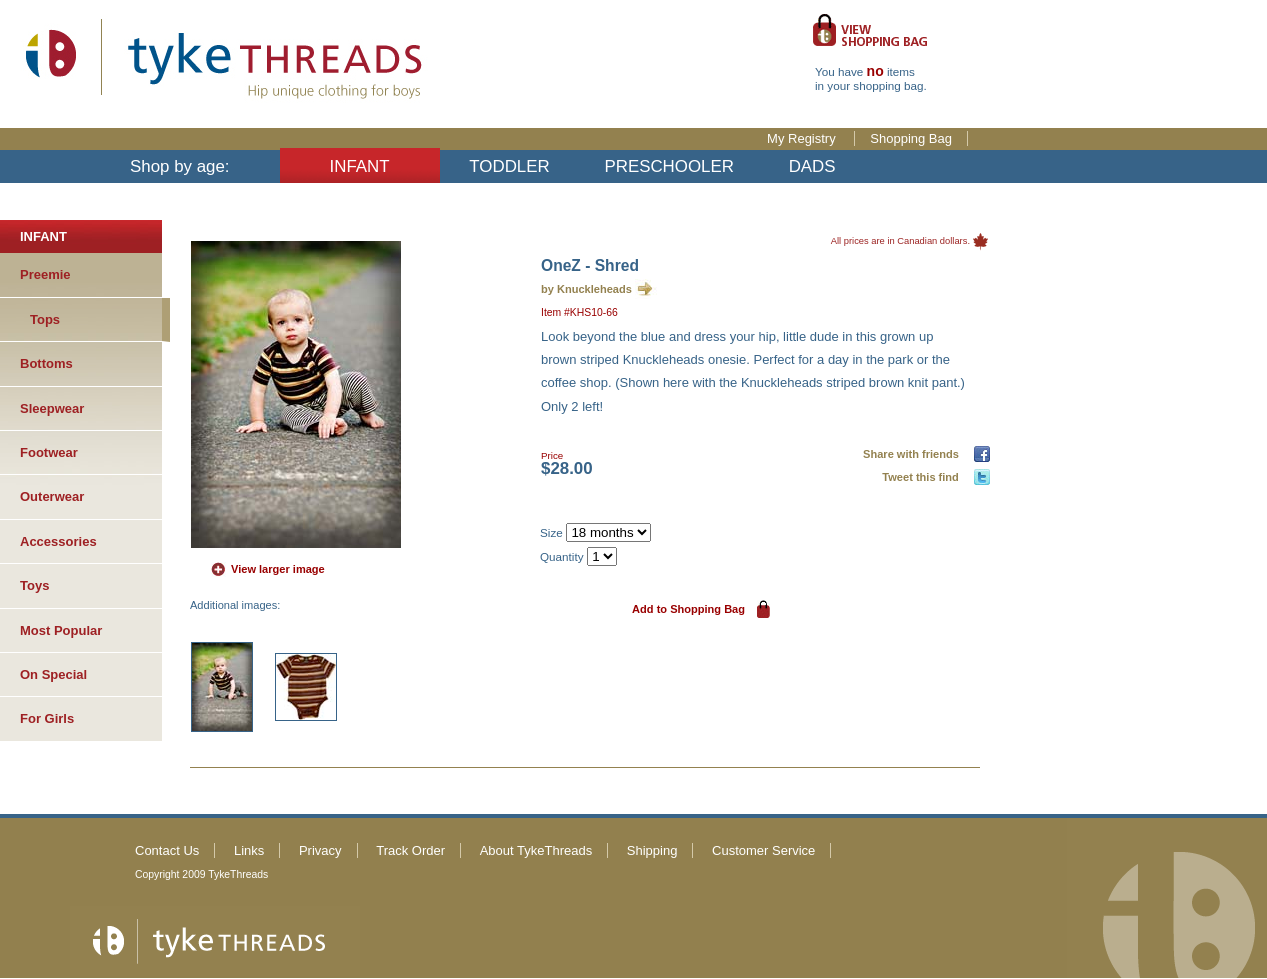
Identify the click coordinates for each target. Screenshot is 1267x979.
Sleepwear (52, 408)
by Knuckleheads (586, 289)
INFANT (360, 166)
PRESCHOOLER (669, 166)
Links (249, 850)
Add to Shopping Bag (688, 609)
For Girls (47, 718)
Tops (45, 319)
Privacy (320, 850)
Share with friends (914, 454)
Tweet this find (923, 477)
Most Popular (61, 630)
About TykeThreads (536, 850)
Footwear (49, 452)
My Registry (803, 138)
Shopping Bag (911, 138)
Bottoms (46, 363)
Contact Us (167, 850)
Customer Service (763, 850)
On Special (53, 674)
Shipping (652, 850)
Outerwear (52, 496)
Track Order (410, 850)
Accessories (58, 541)
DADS (812, 166)
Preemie (45, 274)
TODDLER (509, 166)
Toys (34, 585)
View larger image (278, 569)
